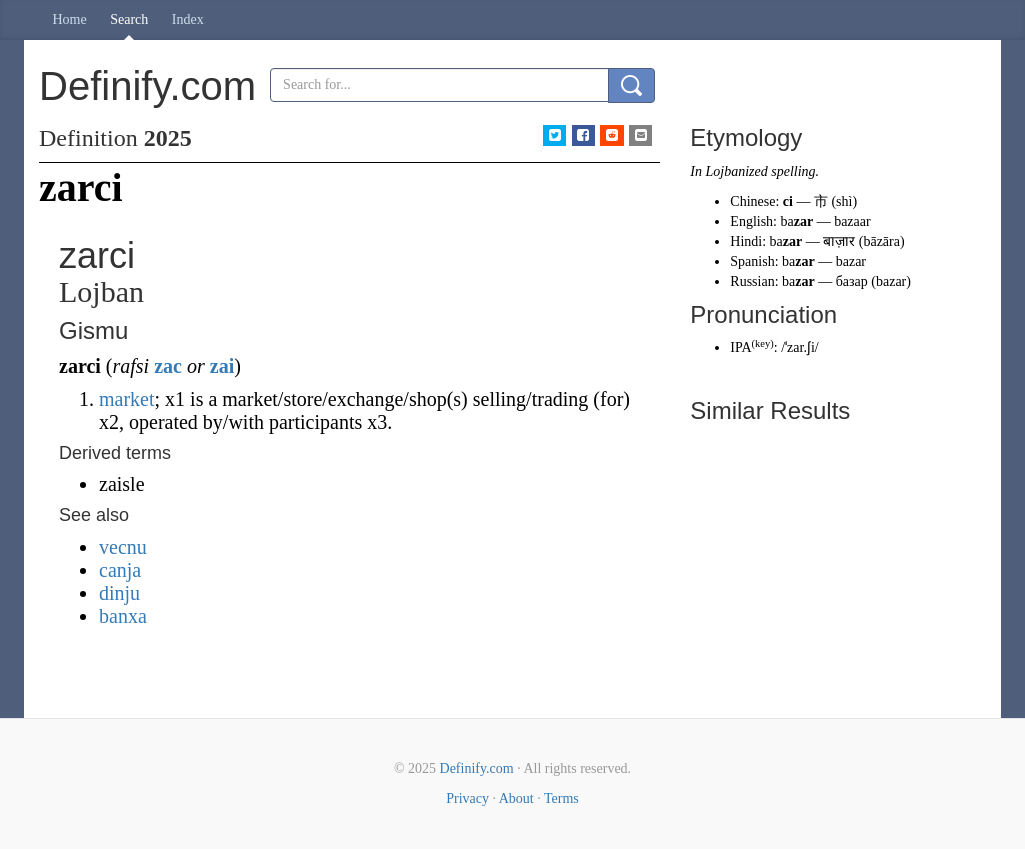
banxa (123, 616)
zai (222, 366)
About (516, 798)
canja (120, 570)
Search (129, 19)
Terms (561, 798)
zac (168, 366)
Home (70, 19)
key (762, 343)
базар (852, 281)
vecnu (123, 547)
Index (188, 19)
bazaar (852, 221)
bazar (851, 261)
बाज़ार (839, 241)
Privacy (467, 798)
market (127, 399)
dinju (119, 593)
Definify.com (477, 768)
